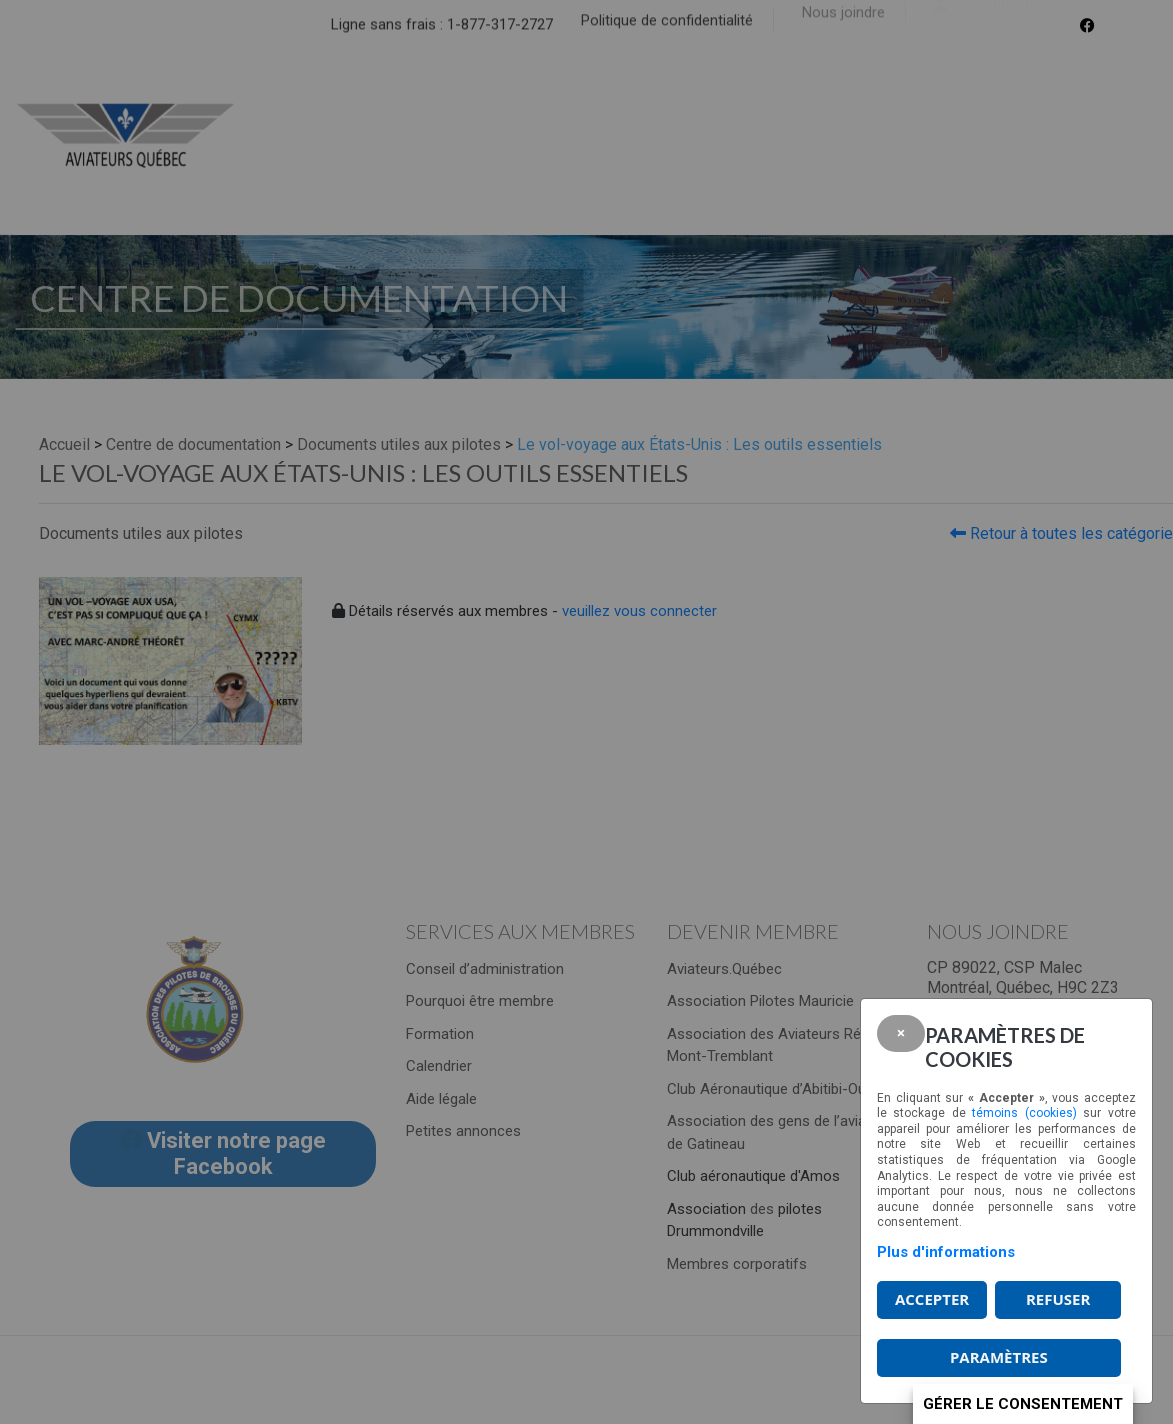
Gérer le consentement (1023, 1404)
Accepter (932, 1299)
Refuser (1058, 1299)
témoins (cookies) (1024, 1113)
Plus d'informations (946, 1252)
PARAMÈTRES (999, 1357)
